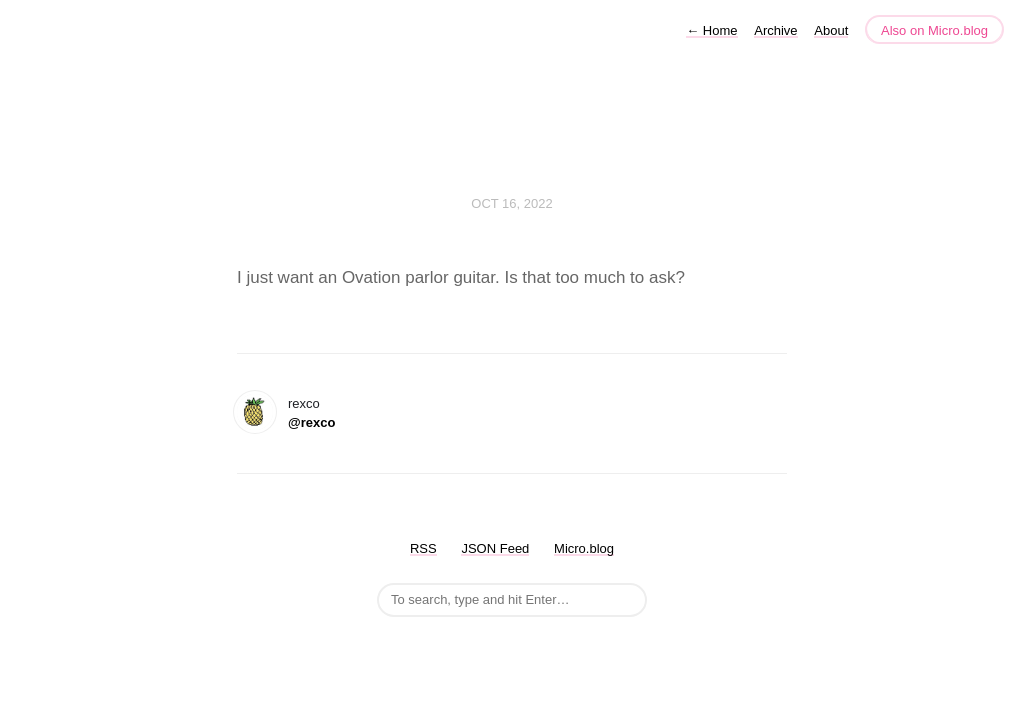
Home (711, 30)
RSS (423, 548)
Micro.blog (584, 548)
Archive (775, 30)
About (831, 30)
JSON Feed (495, 548)
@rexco (311, 422)
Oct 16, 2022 (511, 203)
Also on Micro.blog (934, 30)
